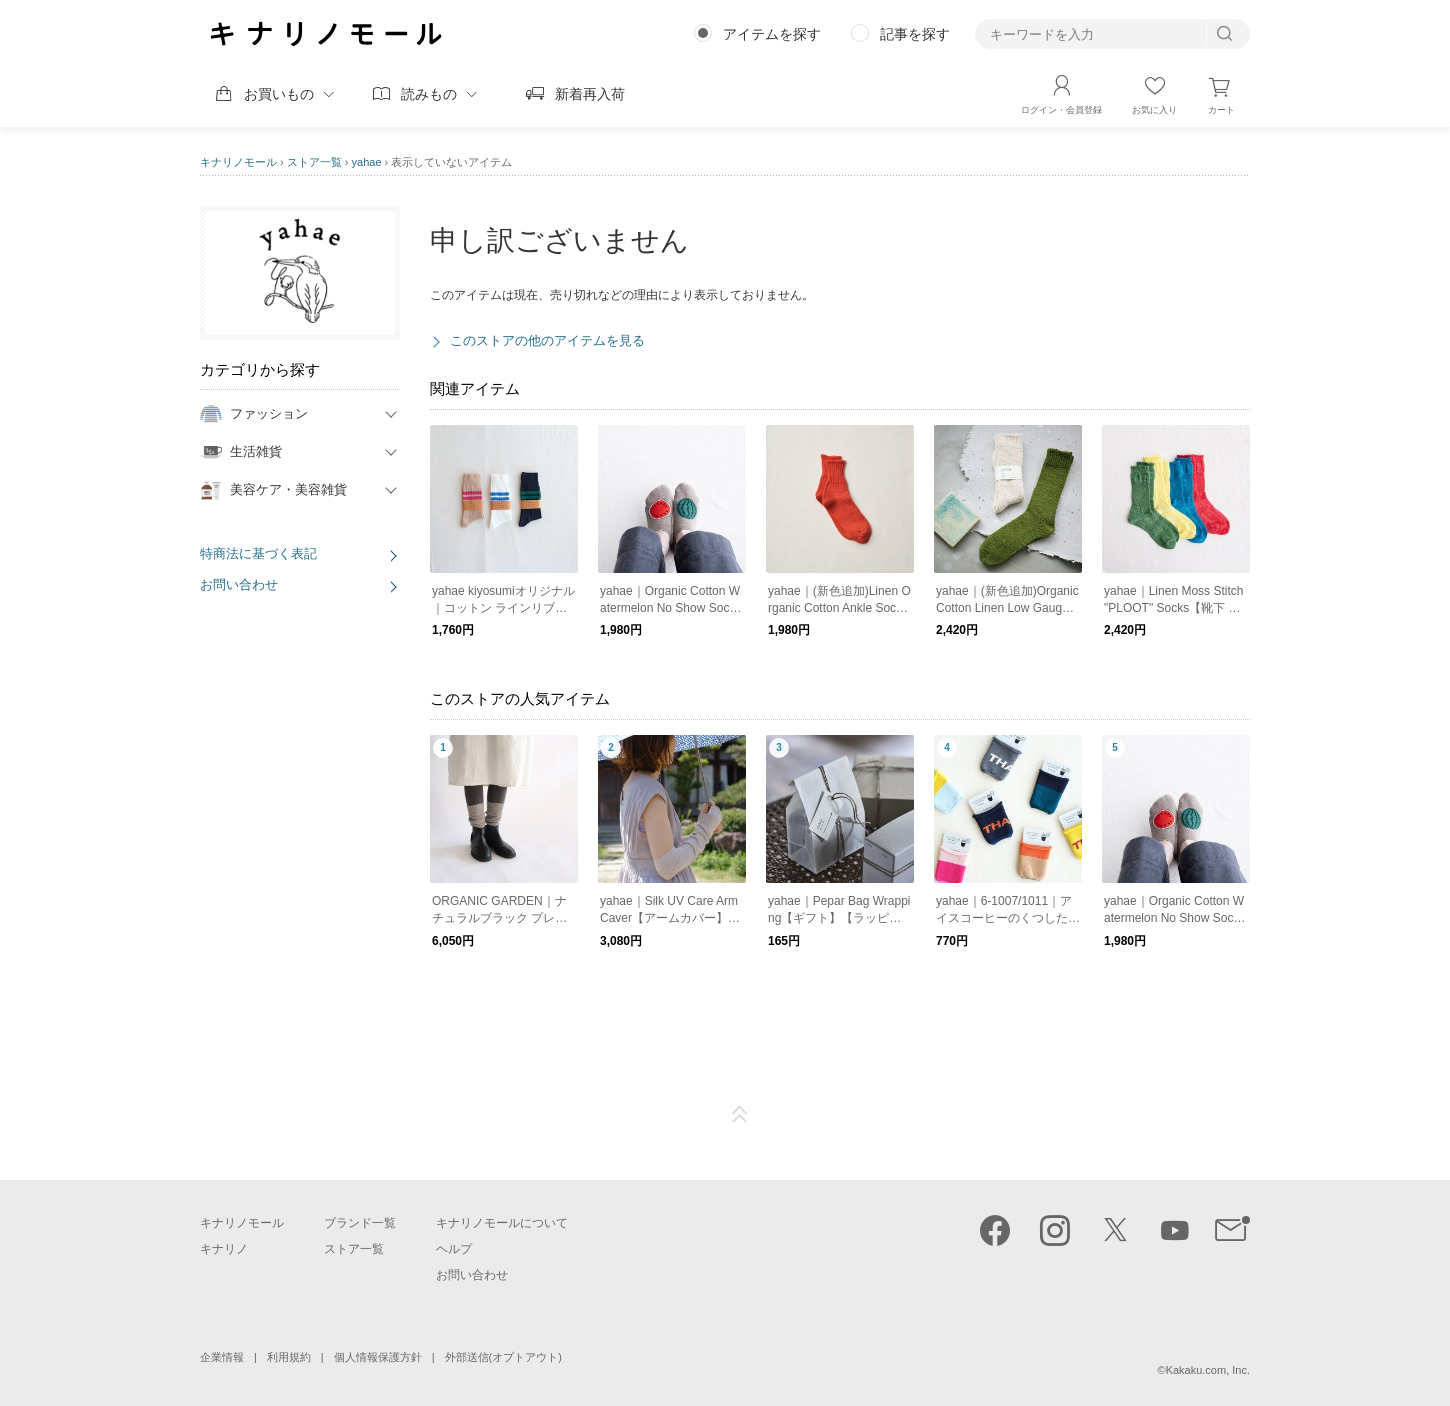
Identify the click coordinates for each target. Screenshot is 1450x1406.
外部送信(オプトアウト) (503, 1357)
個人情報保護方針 (378, 1357)
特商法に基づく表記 (258, 553)
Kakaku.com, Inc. (1208, 1370)
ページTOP (740, 1115)
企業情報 (222, 1357)
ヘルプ (454, 1249)
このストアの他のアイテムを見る (547, 340)
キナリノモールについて (502, 1223)
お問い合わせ (239, 584)
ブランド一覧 (360, 1223)
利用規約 (289, 1357)
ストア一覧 (314, 162)
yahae (367, 162)
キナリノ (224, 1249)
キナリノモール (238, 162)
